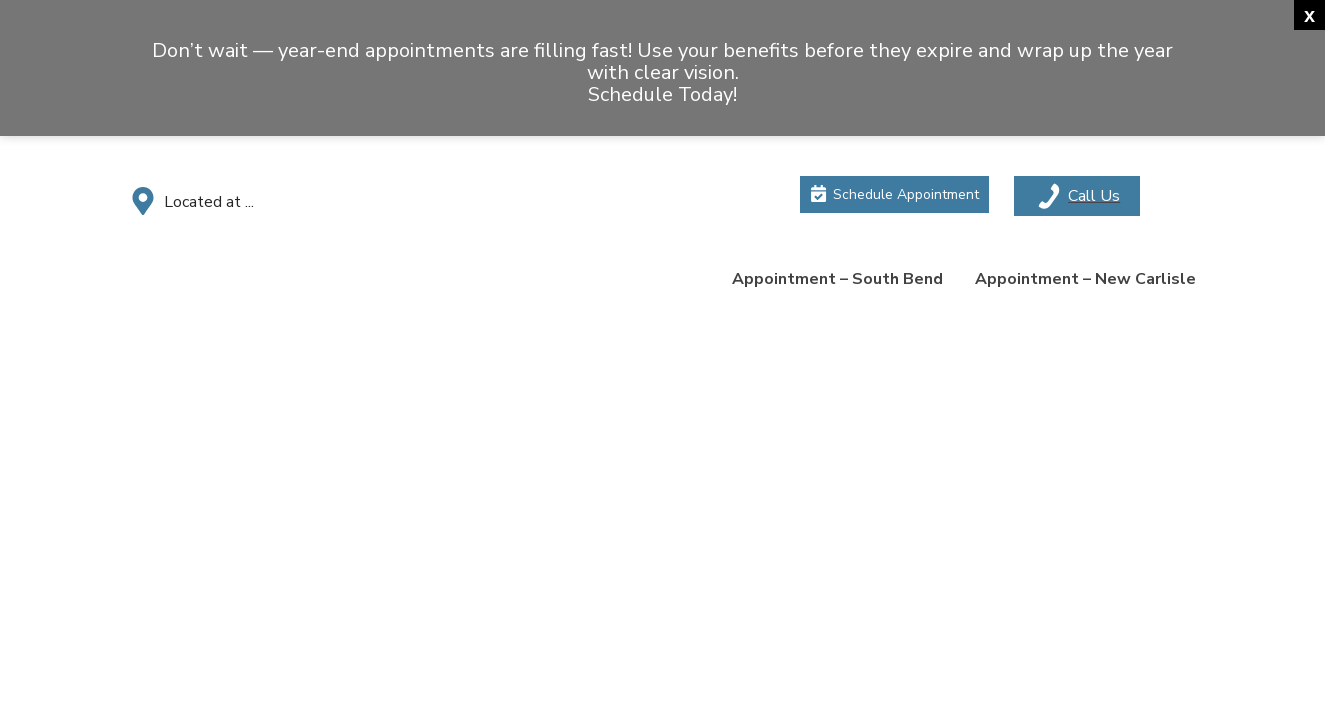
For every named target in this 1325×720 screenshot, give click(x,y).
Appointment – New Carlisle (1085, 279)
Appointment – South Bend (837, 279)
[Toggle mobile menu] (1077, 196)
